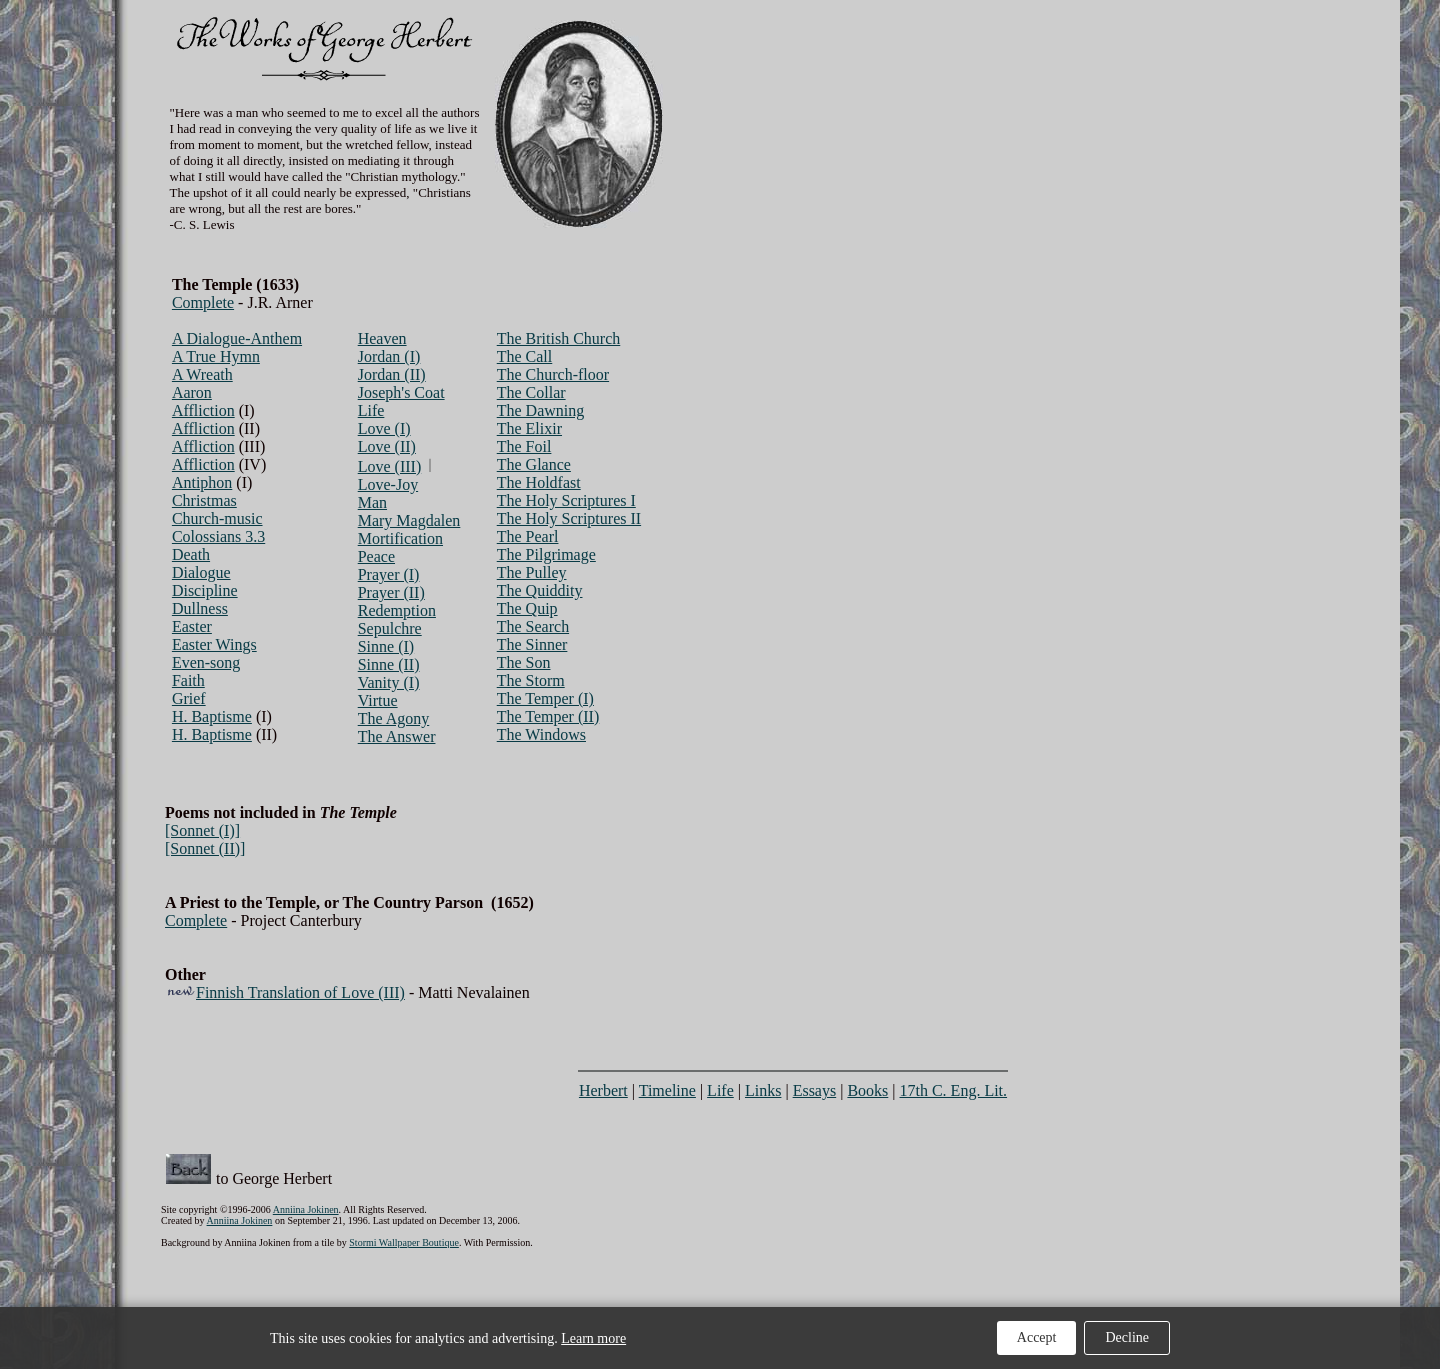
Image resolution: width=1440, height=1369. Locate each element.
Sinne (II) (389, 664)
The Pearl (528, 536)
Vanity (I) (389, 682)
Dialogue (201, 572)
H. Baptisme (212, 716)
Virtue (378, 700)
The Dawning (541, 410)
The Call (525, 356)
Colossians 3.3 (218, 536)
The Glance (534, 464)
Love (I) (384, 428)
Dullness (200, 608)
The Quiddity (540, 590)
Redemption (397, 610)
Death (191, 554)
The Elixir (529, 428)
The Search (533, 626)
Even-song (206, 662)
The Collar (531, 392)
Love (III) (390, 466)
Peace (376, 556)
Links (763, 1090)
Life (371, 410)
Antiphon (202, 482)
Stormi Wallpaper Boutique (404, 1242)
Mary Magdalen (409, 520)
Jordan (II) (392, 374)
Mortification (400, 538)
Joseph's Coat (401, 392)
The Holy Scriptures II (569, 518)
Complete (203, 302)
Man (372, 502)
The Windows (541, 734)
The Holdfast (539, 482)
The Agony (394, 718)
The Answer (397, 736)
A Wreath (202, 374)
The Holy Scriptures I (566, 500)
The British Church (559, 338)
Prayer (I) (389, 574)
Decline (1127, 1337)
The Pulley (532, 572)
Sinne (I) (386, 646)
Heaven (382, 338)
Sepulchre (390, 628)
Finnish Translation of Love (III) (300, 992)
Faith (188, 680)
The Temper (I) (545, 698)
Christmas (204, 500)
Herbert (603, 1090)
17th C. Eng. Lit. (954, 1090)
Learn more (593, 1338)
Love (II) (387, 446)
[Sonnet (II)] (205, 848)
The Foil (524, 446)
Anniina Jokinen (306, 1209)
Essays (815, 1090)
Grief (189, 698)
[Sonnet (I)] (202, 830)
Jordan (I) (389, 356)
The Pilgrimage (546, 554)
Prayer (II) (391, 592)
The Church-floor (553, 374)
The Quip (527, 608)
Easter (192, 626)
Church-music (217, 518)
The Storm (531, 680)
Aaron (192, 392)
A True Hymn (216, 356)
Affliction (203, 410)
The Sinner (532, 644)
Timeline (667, 1090)
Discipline (205, 590)
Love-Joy (388, 484)
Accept (1037, 1337)
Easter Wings (214, 644)
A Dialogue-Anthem (237, 338)
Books (867, 1090)
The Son (524, 662)
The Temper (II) (548, 716)
